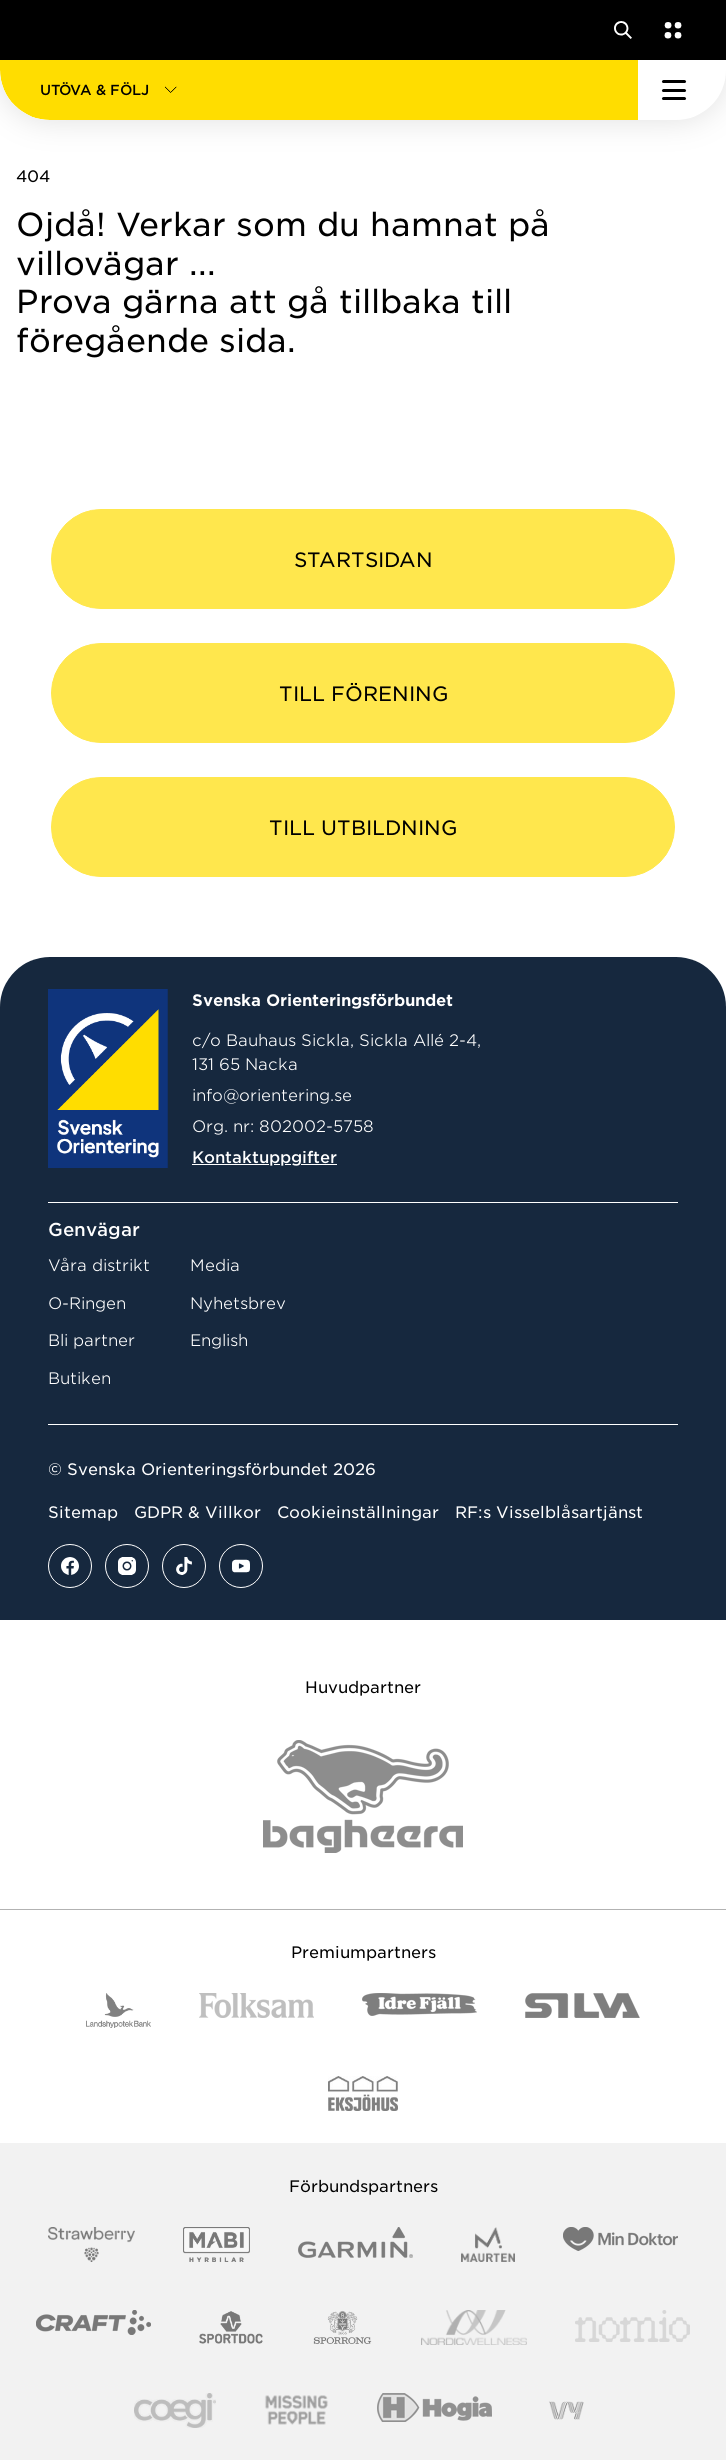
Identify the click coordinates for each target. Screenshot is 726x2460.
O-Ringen (87, 1303)
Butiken (79, 1378)
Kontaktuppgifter (264, 1157)
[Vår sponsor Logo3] (175, 2410)
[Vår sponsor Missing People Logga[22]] (296, 2410)
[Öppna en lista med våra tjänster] (669, 30)
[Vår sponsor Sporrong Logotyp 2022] (343, 2327)
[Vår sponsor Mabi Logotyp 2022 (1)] (216, 2244)
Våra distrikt (99, 1265)
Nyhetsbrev (238, 1303)
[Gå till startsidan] (53, 30)
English (219, 1340)
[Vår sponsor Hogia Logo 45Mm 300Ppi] (434, 2410)
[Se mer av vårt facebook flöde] (70, 1566)
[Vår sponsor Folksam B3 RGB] (256, 2010)
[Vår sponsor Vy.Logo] (566, 2410)
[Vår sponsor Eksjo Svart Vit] (363, 2093)
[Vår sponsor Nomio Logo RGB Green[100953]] (632, 2327)
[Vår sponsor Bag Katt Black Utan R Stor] (363, 1796)
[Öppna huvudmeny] (682, 90)
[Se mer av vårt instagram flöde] (127, 1566)
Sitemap (83, 1512)
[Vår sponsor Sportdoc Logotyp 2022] (231, 2327)
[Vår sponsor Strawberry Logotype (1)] (92, 2244)
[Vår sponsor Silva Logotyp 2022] (582, 2010)
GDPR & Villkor (197, 1512)
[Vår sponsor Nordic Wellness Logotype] (474, 2327)
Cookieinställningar (358, 1512)
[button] (319, 90)
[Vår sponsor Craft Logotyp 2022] (93, 2327)
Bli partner (91, 1340)
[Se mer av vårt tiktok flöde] (184, 1566)
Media (215, 1265)
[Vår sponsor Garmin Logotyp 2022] (355, 2244)
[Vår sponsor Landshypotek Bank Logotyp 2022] (119, 2010)
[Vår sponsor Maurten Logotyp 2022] (488, 2244)
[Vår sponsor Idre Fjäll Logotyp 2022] (419, 2010)
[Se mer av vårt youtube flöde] (241, 1566)
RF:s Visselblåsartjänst (549, 1512)
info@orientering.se (272, 1095)
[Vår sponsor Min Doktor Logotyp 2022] (620, 2244)
